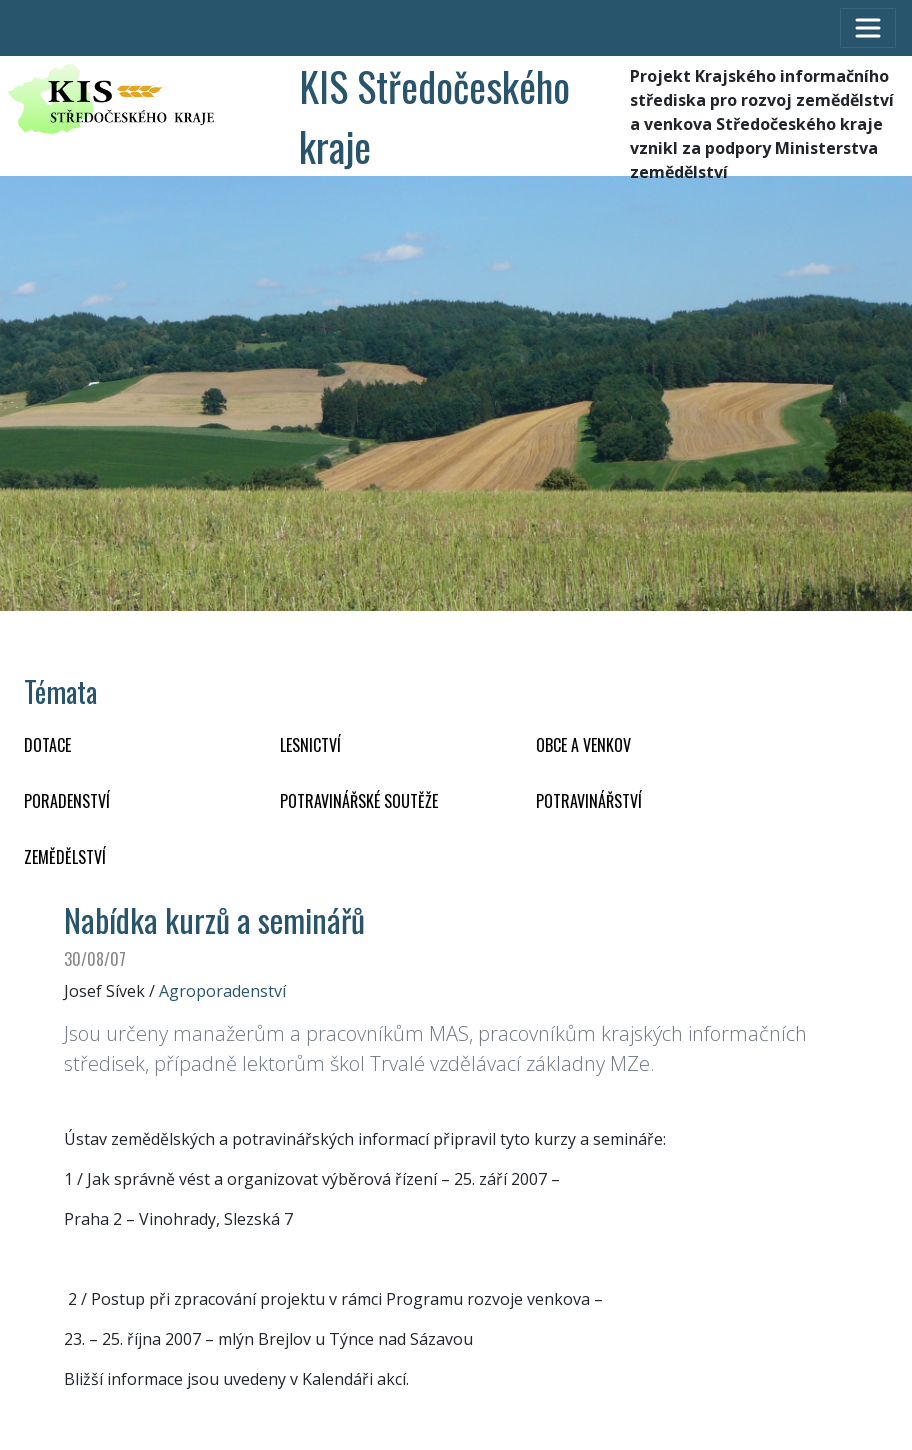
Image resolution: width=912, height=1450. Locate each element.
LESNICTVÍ (310, 745)
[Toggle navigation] (868, 28)
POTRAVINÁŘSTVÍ (589, 801)
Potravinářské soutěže (359, 801)
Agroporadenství (222, 991)
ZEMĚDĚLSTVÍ (65, 857)
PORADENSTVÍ (67, 801)
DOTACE (47, 745)
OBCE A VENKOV (583, 745)
